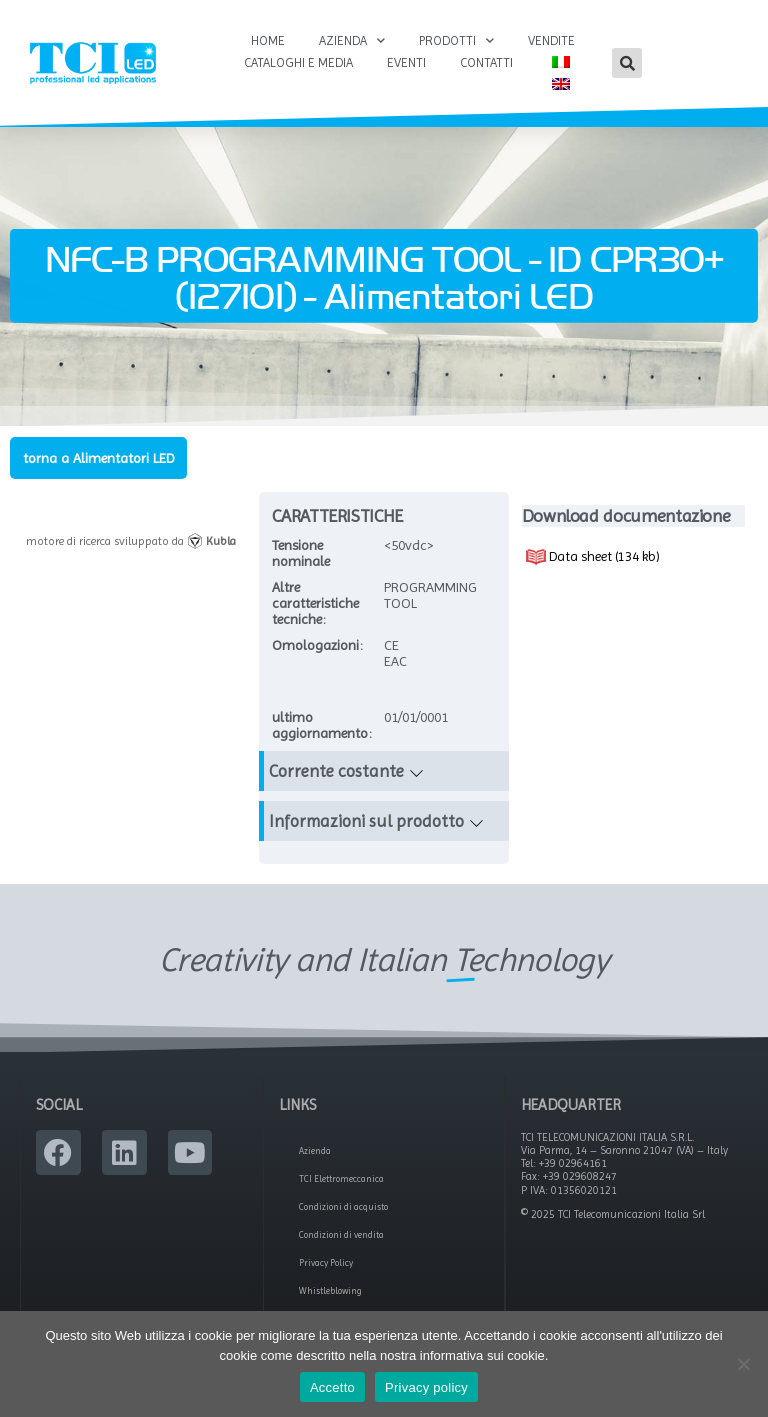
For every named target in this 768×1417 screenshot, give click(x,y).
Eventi (406, 62)
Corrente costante (336, 771)
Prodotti (456, 41)
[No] (743, 1364)
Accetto (332, 1387)
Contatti (486, 62)
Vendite (551, 40)
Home (268, 40)
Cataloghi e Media (298, 62)
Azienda (352, 41)
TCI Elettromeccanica (341, 1179)
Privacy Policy (326, 1263)
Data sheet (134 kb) (593, 557)
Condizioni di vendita (341, 1235)
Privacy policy (426, 1387)
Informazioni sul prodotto (366, 821)
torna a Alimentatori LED (98, 458)
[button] (627, 63)
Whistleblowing (330, 1291)
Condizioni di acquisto (343, 1207)
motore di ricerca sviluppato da (131, 541)
